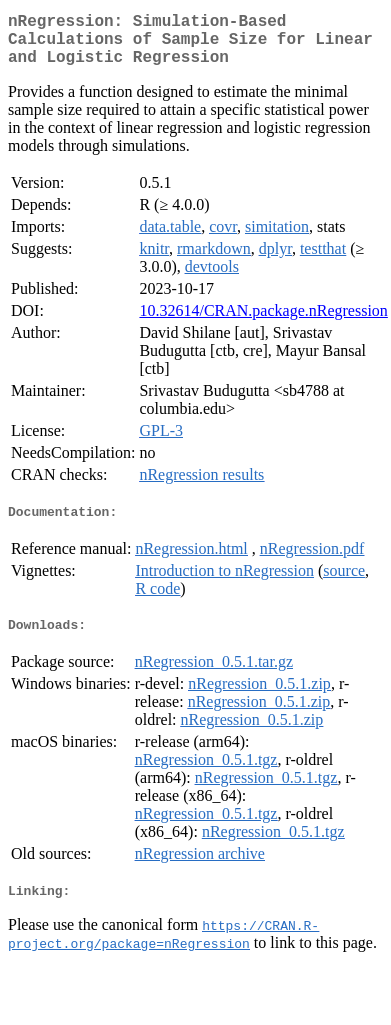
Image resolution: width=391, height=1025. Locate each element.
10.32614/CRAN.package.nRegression (263, 322)
